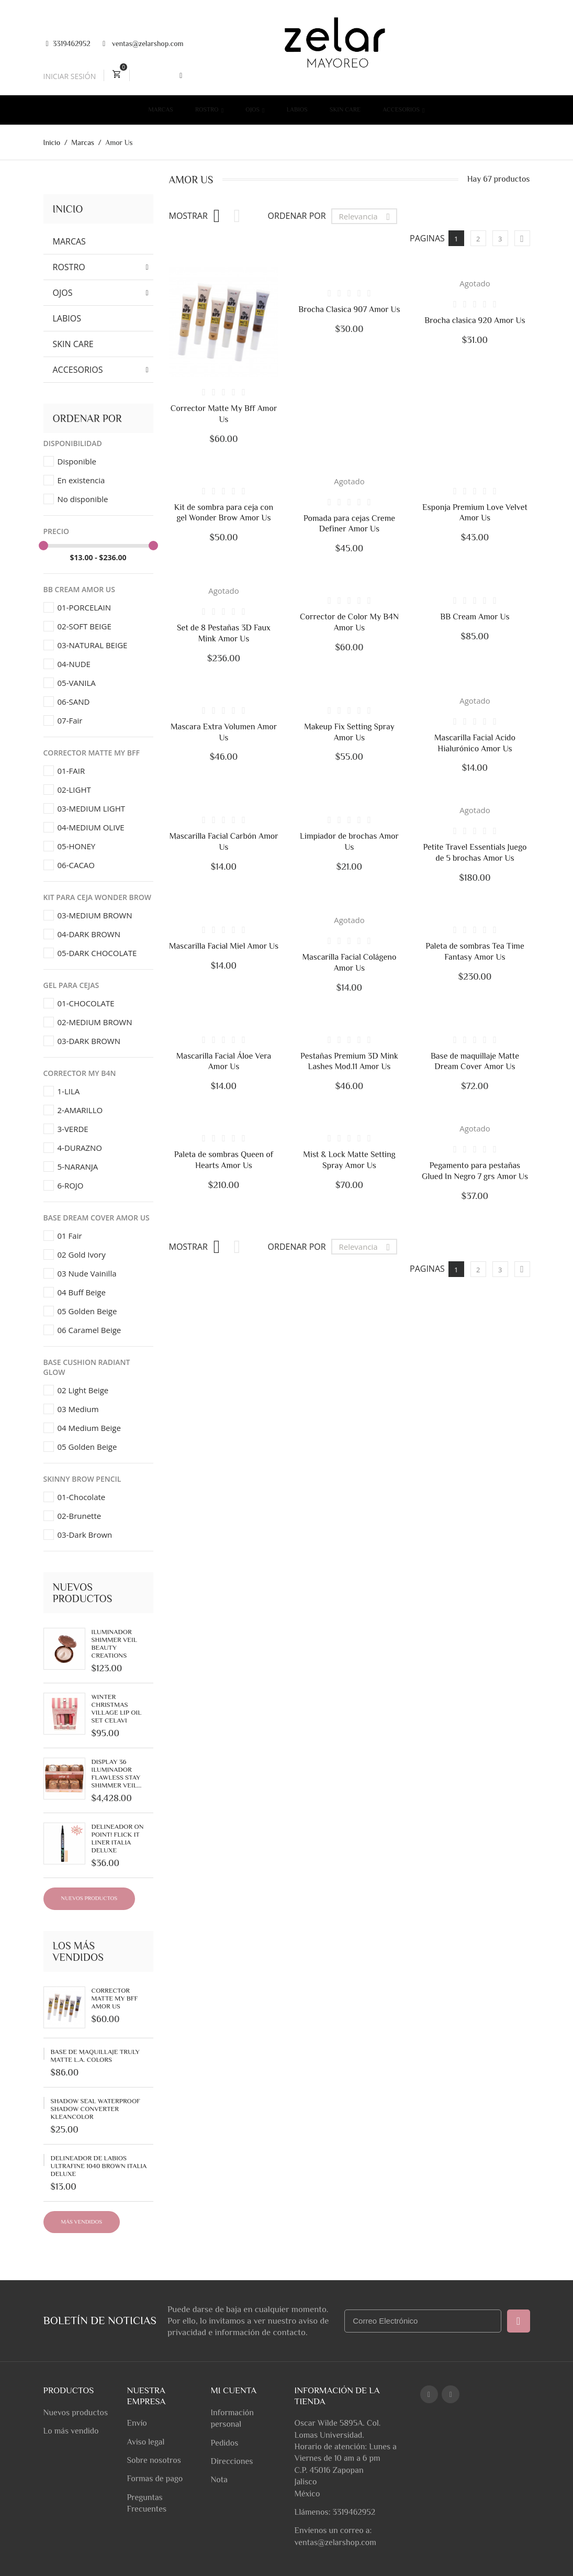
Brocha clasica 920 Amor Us (474, 320)
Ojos (253, 109)
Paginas (427, 238)
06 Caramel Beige (89, 1330)
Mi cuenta (233, 2390)
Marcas (161, 109)
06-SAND (74, 701)
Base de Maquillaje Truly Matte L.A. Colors (95, 2055)
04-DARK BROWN (89, 934)
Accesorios (402, 109)
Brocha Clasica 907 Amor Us (349, 309)
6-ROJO (71, 1185)
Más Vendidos (82, 2221)
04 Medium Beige (89, 1428)
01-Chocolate (82, 1497)
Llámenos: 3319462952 (334, 2512)
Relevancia (367, 216)
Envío (137, 2423)
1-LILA (69, 1091)
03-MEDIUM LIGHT (91, 808)
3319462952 (68, 43)
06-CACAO (76, 865)
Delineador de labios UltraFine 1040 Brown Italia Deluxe (99, 2166)
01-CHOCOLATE (86, 1003)
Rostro (207, 109)
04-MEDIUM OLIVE (91, 827)
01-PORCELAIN (84, 607)
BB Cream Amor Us (474, 616)
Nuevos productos (89, 1898)
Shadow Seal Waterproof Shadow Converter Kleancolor (95, 2108)
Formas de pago (155, 2478)
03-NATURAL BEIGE (93, 645)
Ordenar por (297, 215)
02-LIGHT (74, 789)
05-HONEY (77, 846)
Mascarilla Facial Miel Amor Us (223, 946)
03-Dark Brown (85, 1534)
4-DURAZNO (80, 1147)
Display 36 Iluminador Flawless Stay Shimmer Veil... (117, 1773)
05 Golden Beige (87, 1311)
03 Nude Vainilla (87, 1273)
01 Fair (70, 1235)
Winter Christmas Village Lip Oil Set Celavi (117, 1708)
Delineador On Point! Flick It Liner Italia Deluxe (118, 1838)
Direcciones (231, 2461)
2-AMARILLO (80, 1110)
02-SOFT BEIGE (84, 626)
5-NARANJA (78, 1166)
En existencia (81, 480)
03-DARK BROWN (89, 1041)
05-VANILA (77, 683)
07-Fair (70, 720)
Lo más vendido (71, 2431)
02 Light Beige (83, 1390)
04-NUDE (74, 664)
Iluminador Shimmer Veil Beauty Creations (114, 1643)
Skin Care (345, 109)
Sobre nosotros (154, 2460)
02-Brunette (80, 1516)
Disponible (77, 461)
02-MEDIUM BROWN (95, 1022)
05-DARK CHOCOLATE (97, 953)
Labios (297, 109)
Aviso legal (145, 2442)
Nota (218, 2479)
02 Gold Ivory (82, 1254)
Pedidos (224, 2443)
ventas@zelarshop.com (143, 43)
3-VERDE (73, 1129)
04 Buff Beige (82, 1292)
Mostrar (188, 215)
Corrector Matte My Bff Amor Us (115, 1998)
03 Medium (78, 1409)
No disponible (83, 499)
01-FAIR (71, 770)
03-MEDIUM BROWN (95, 915)
